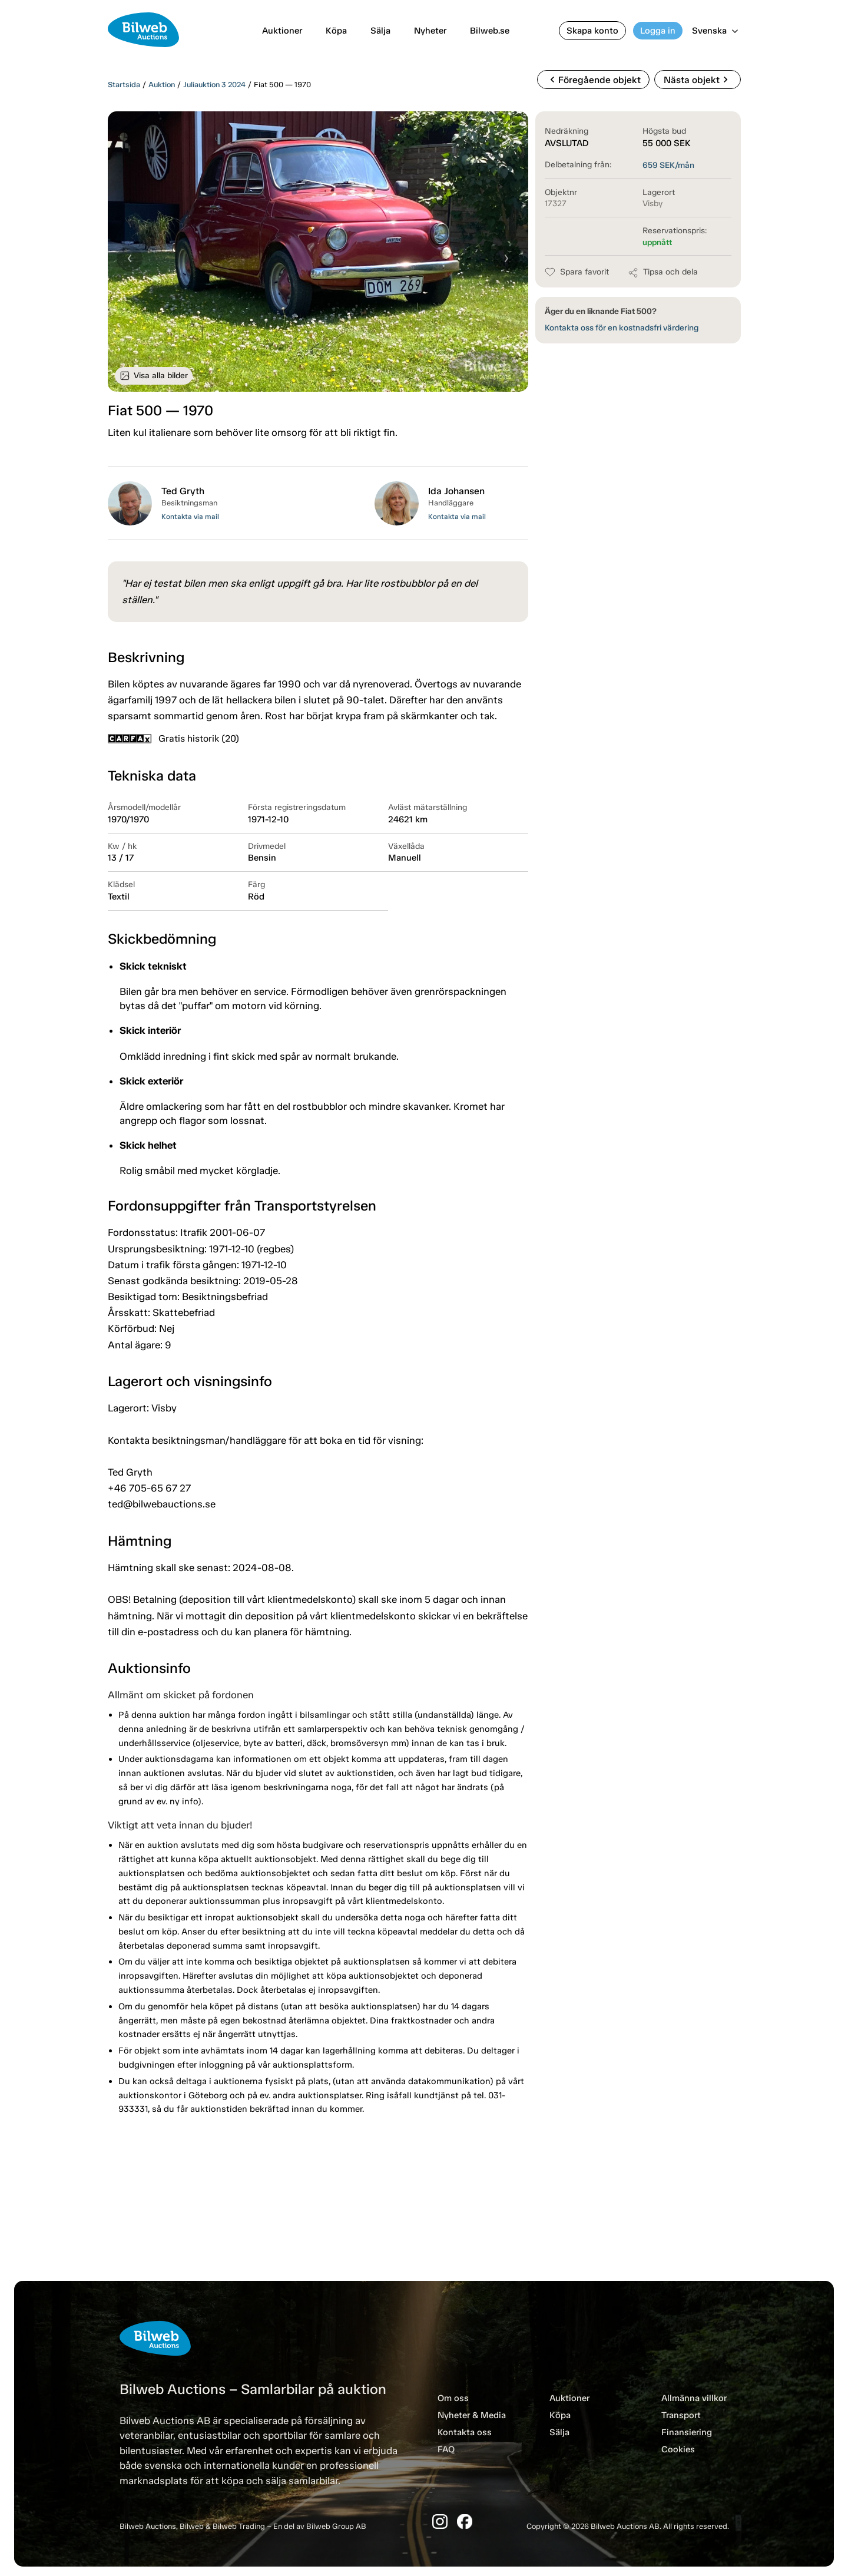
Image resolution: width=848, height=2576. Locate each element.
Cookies (678, 2449)
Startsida (124, 84)
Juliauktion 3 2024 (214, 84)
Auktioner (282, 30)
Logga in (657, 30)
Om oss (453, 2398)
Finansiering (686, 2432)
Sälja (380, 30)
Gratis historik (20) (173, 738)
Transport (681, 2415)
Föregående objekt (593, 79)
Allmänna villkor (694, 2398)
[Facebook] (464, 2521)
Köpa (336, 30)
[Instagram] (440, 2521)
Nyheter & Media (472, 2415)
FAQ (446, 2449)
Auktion (161, 84)
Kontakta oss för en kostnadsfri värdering (621, 328)
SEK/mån (668, 165)
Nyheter (430, 30)
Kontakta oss (465, 2432)
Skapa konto (592, 30)
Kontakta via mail (190, 516)
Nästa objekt (697, 79)
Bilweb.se (489, 30)
